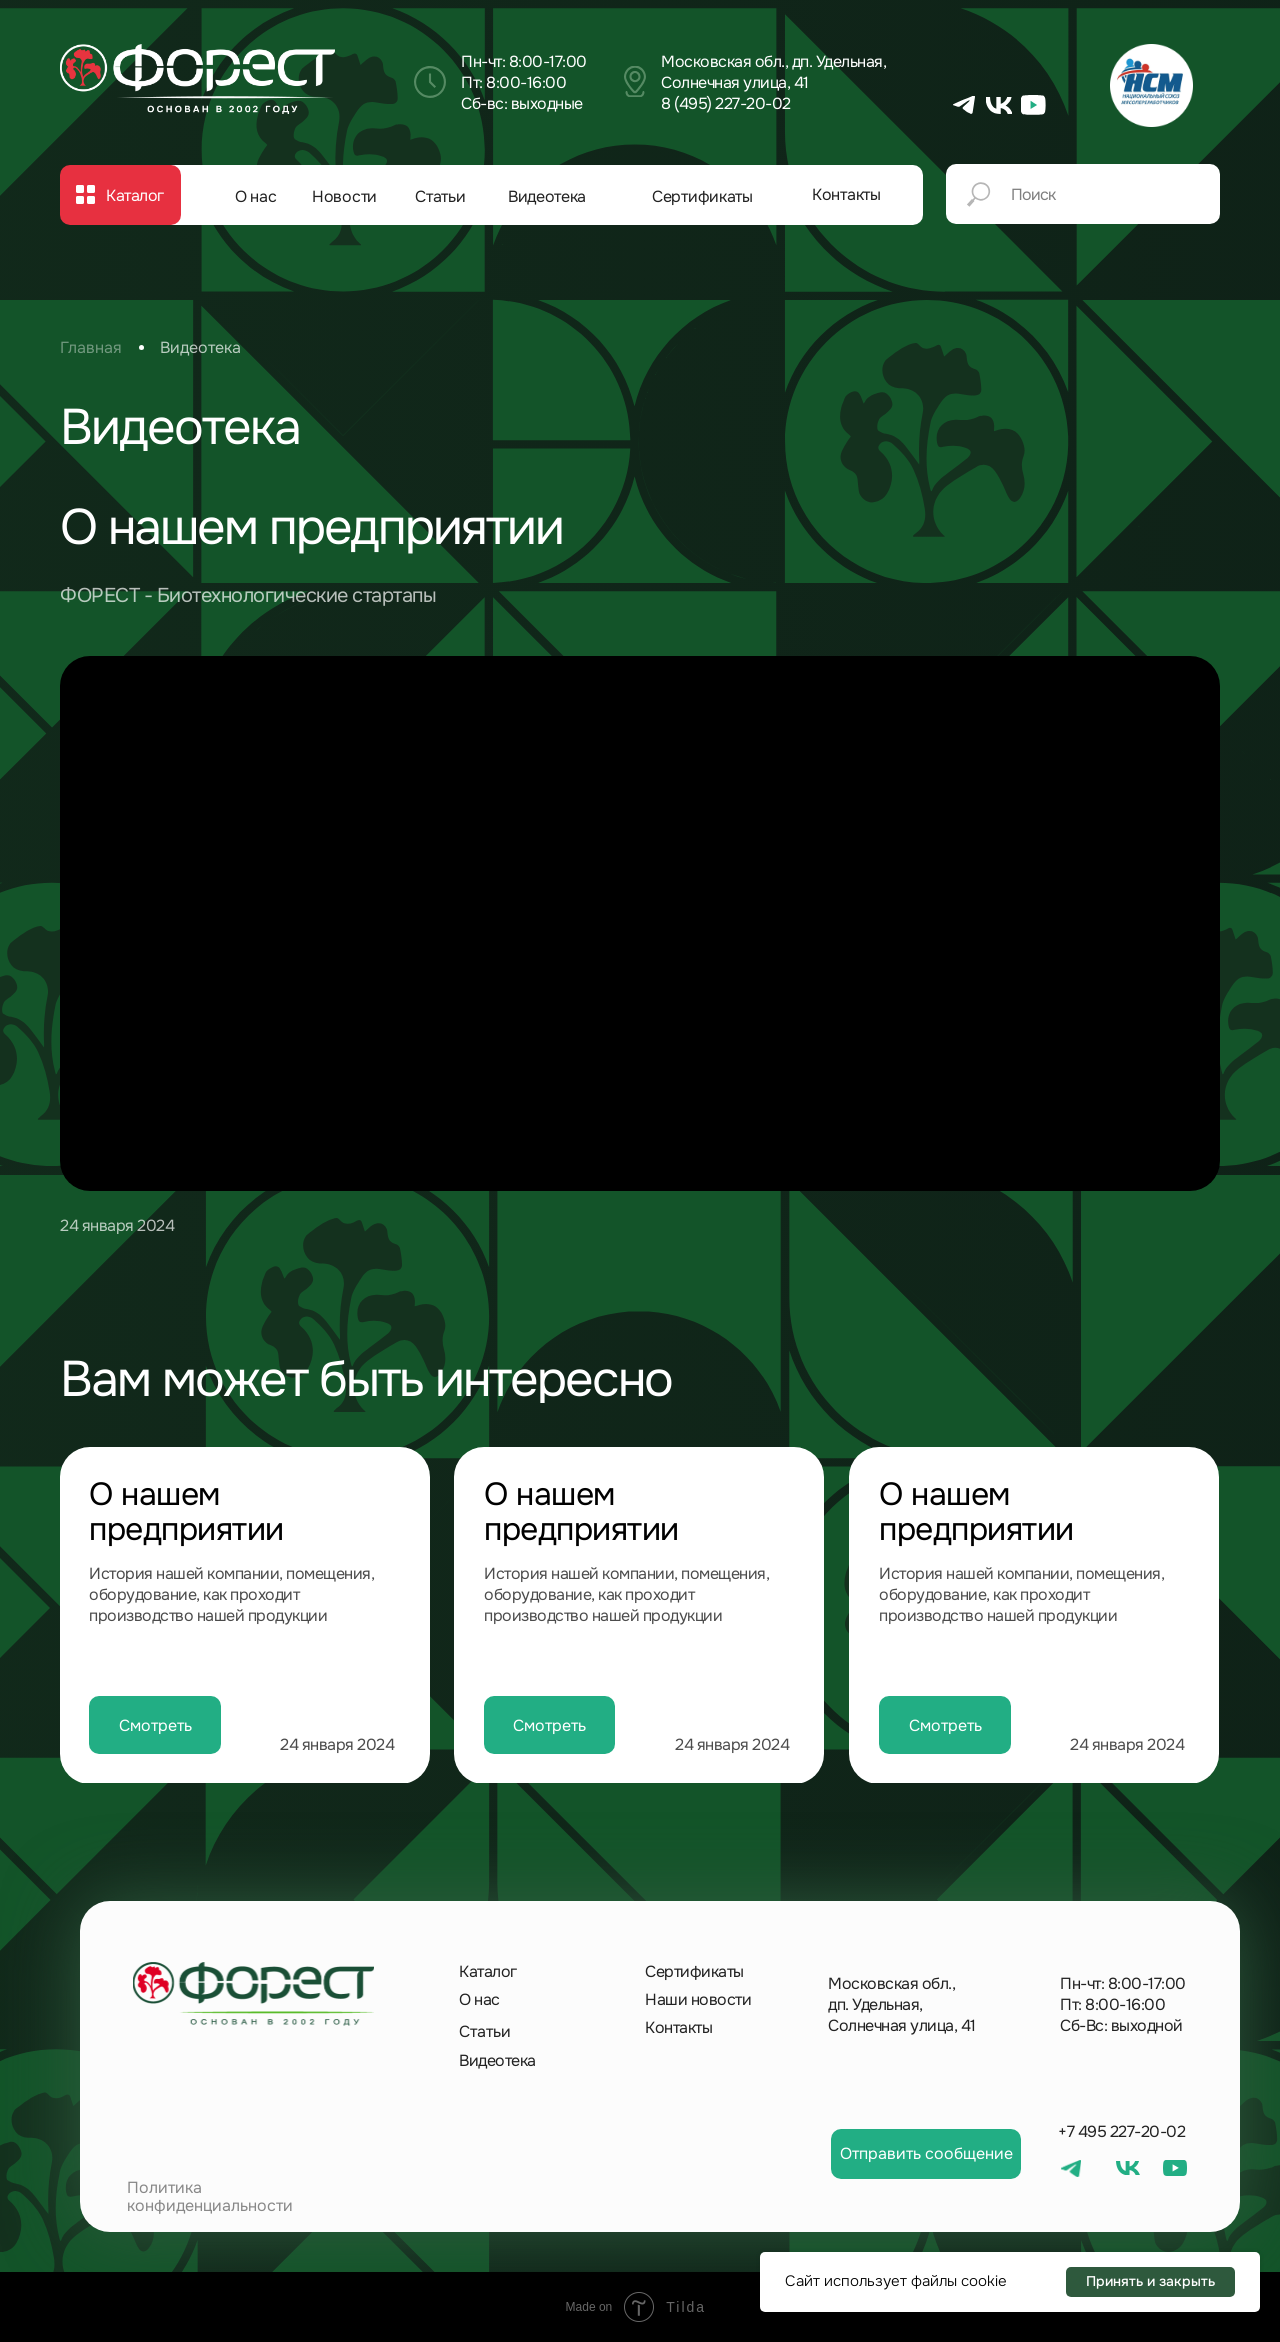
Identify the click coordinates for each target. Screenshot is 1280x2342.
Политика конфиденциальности (210, 2196)
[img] (197, 79)
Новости (344, 196)
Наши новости (698, 1999)
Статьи (440, 196)
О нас (256, 196)
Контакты (846, 194)
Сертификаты (702, 196)
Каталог (488, 1971)
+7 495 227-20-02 (1121, 2131)
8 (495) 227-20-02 (726, 103)
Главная (91, 347)
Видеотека (547, 196)
